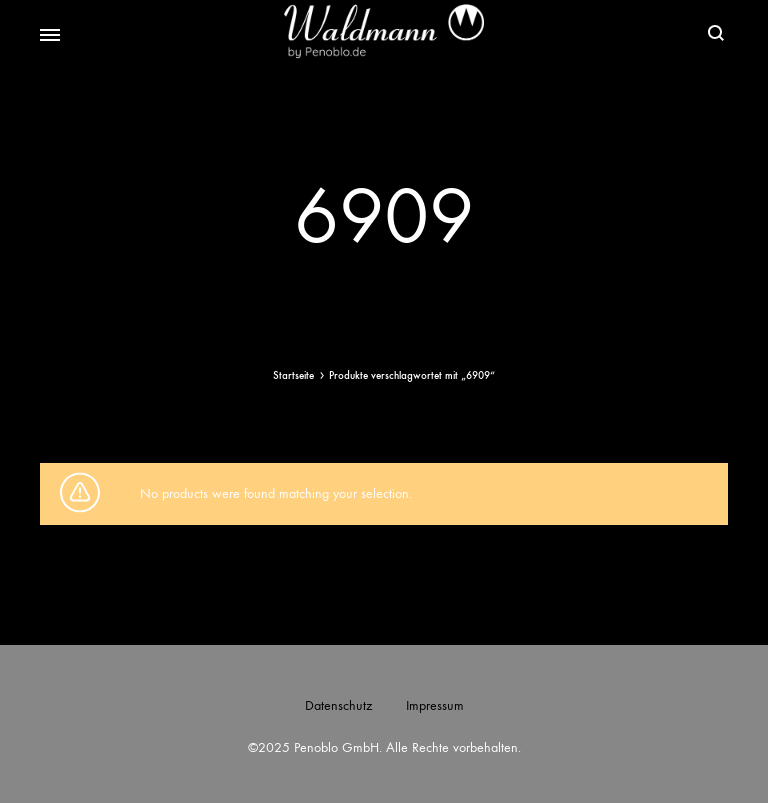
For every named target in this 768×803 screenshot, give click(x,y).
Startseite (293, 375)
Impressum (435, 705)
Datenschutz (338, 705)
